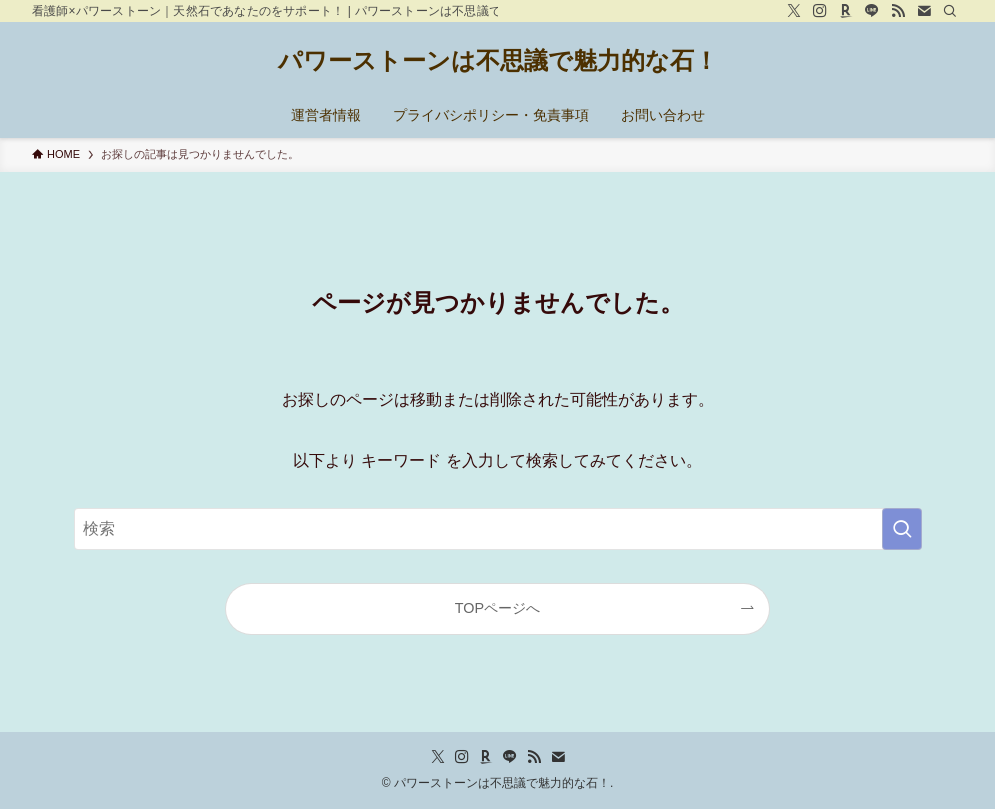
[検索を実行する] (902, 529)
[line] (872, 11)
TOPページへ (497, 608)
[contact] (924, 11)
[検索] (950, 11)
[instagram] (820, 11)
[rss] (898, 11)
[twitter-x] (794, 11)
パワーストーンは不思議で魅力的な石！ (498, 61)
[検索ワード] (498, 529)
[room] (846, 11)
